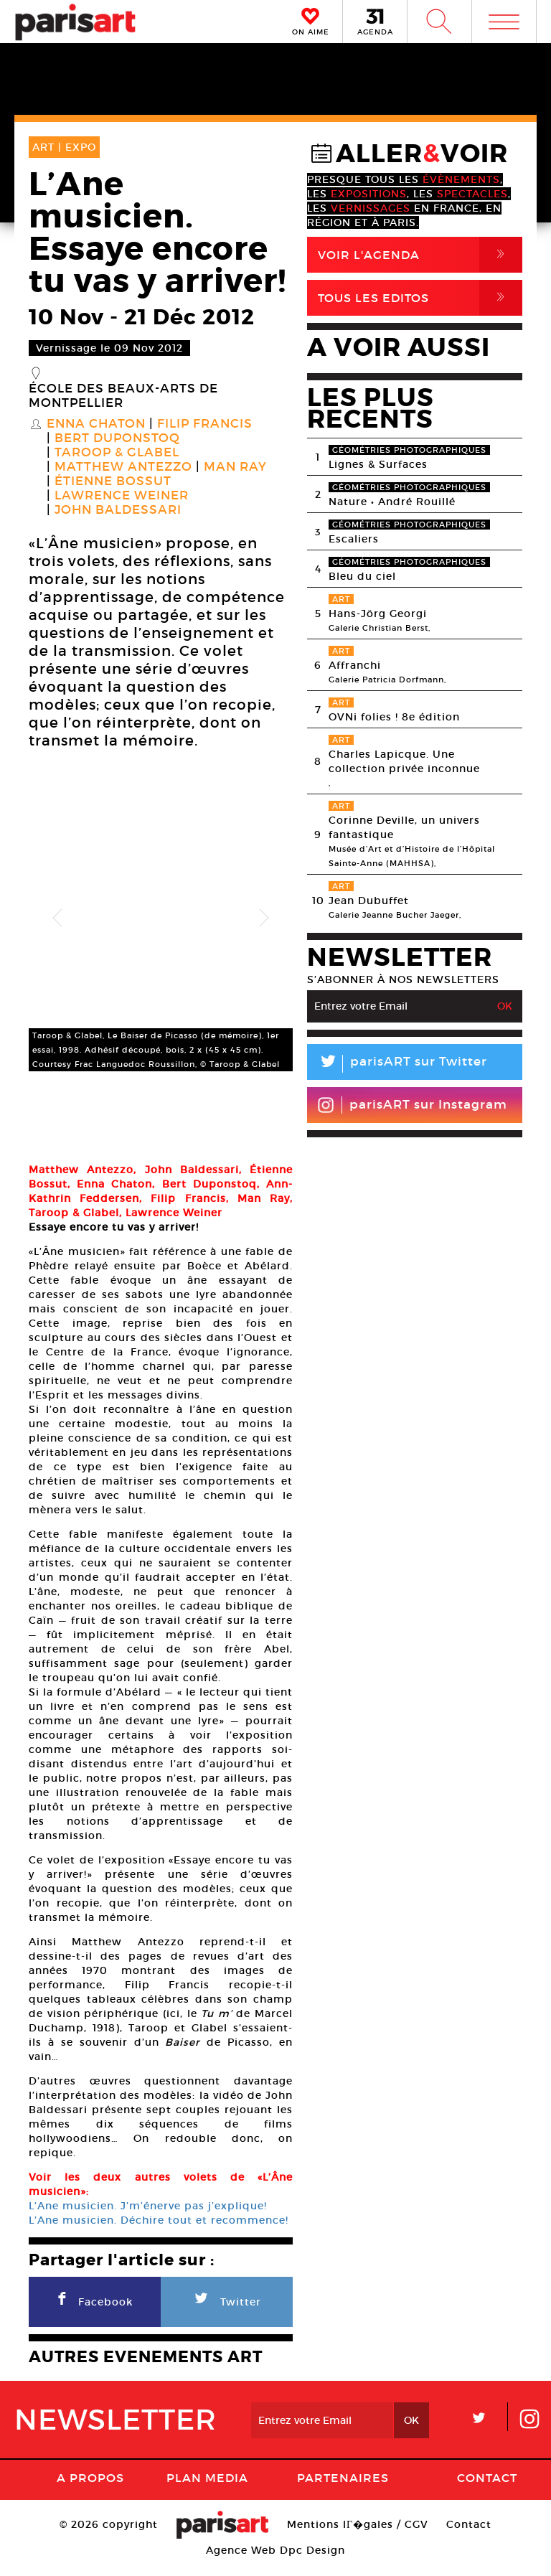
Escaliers (354, 538)
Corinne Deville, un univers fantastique (404, 827)
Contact (487, 2489)
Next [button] (264, 918)
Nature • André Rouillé (392, 501)
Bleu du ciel (362, 576)
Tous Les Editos (420, 298)
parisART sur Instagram (412, 1105)
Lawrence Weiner (122, 496)
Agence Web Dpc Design (275, 2561)
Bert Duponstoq (117, 438)
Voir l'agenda (420, 255)
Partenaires (343, 2489)
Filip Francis (205, 424)
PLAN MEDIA (207, 2489)
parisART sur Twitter (397, 1063)
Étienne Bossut (113, 481)
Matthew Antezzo (123, 467)
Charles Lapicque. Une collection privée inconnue (404, 761)
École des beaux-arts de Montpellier (123, 396)
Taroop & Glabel (117, 453)
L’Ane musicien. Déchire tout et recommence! (158, 2231)
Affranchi (355, 665)
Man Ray (235, 467)
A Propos (90, 2489)
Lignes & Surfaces (378, 464)
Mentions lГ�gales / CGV (357, 2535)
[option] (161, 918)
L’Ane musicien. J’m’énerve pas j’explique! (148, 2217)
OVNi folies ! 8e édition (394, 716)
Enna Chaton (96, 424)
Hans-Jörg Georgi (378, 613)
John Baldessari (118, 510)
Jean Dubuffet (369, 900)
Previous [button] (57, 918)
